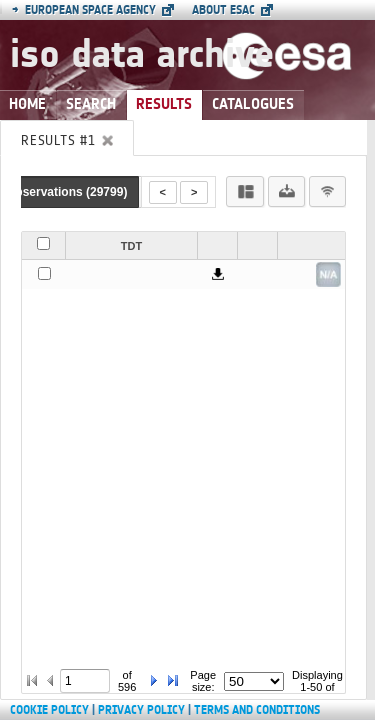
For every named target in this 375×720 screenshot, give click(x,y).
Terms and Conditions (257, 710)
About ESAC (223, 10)
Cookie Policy (49, 710)
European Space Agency (84, 10)
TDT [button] (131, 246)
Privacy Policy (141, 710)
